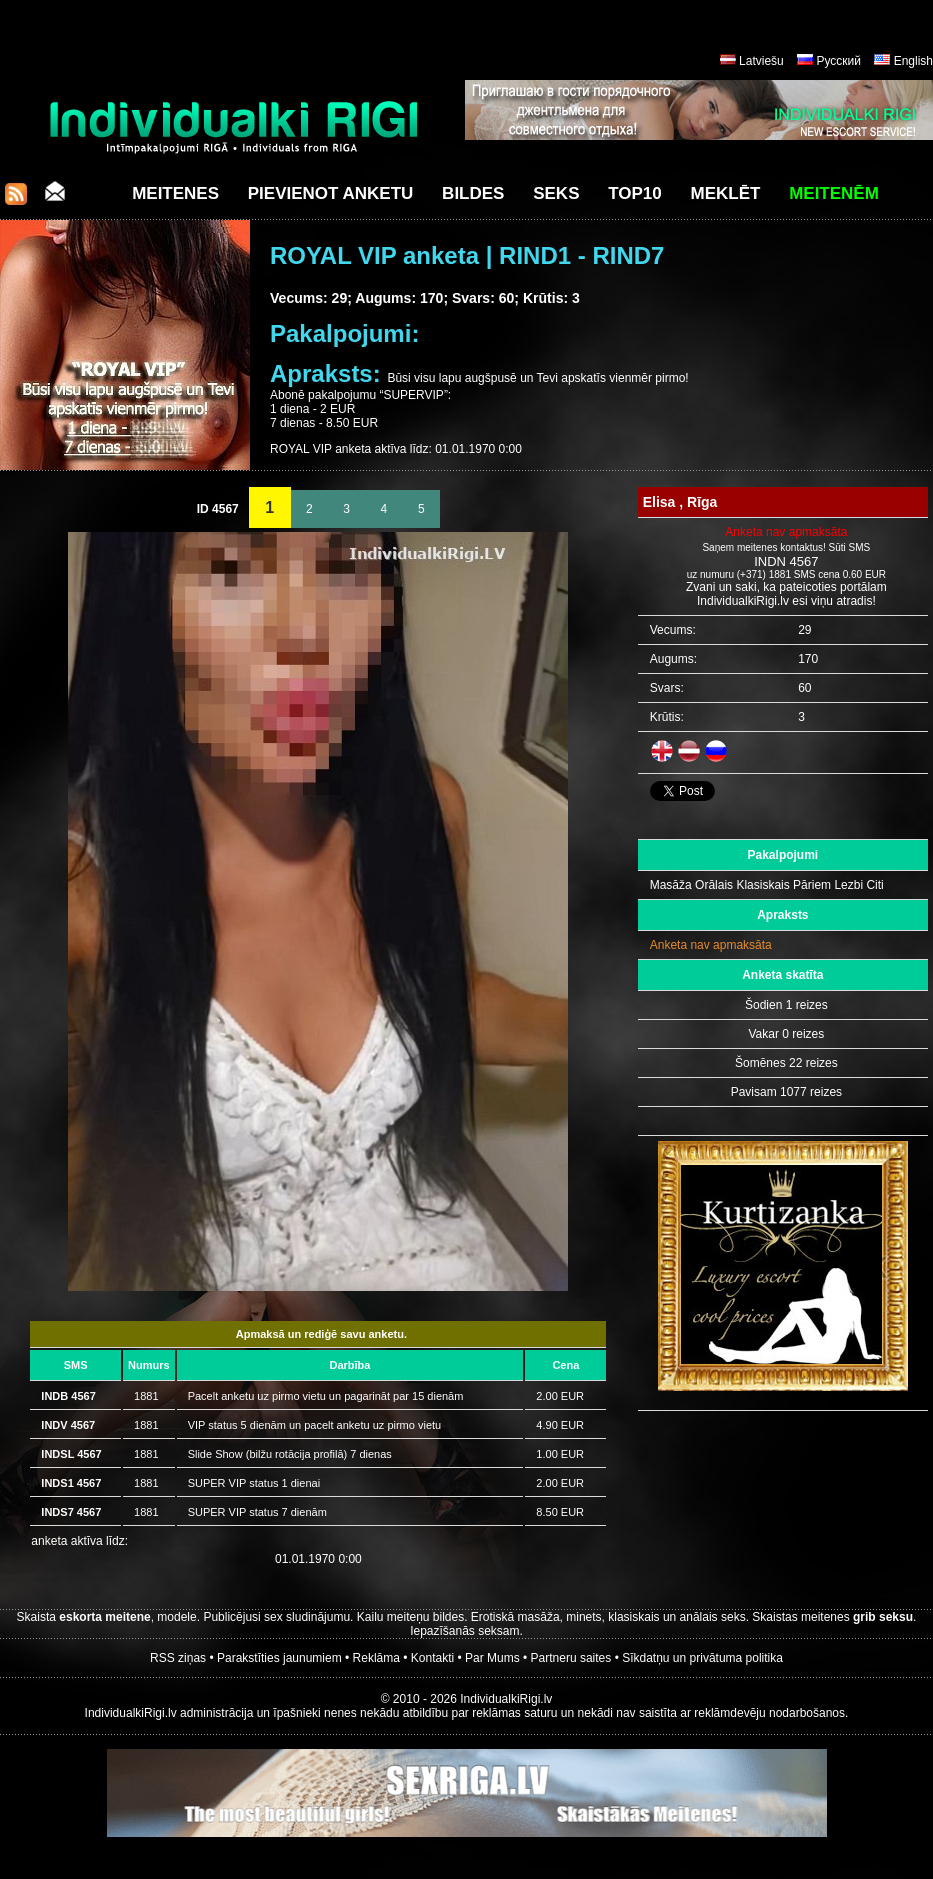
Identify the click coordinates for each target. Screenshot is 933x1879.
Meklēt (726, 193)
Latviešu (761, 61)
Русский (838, 61)
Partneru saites (571, 1658)
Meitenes (175, 193)
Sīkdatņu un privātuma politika (702, 1658)
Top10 (635, 193)
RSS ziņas (178, 1658)
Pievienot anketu (331, 193)
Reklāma (376, 1658)
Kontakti (432, 1658)
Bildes (473, 193)
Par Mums (492, 1658)
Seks (556, 193)
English (913, 61)
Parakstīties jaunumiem (279, 1658)
